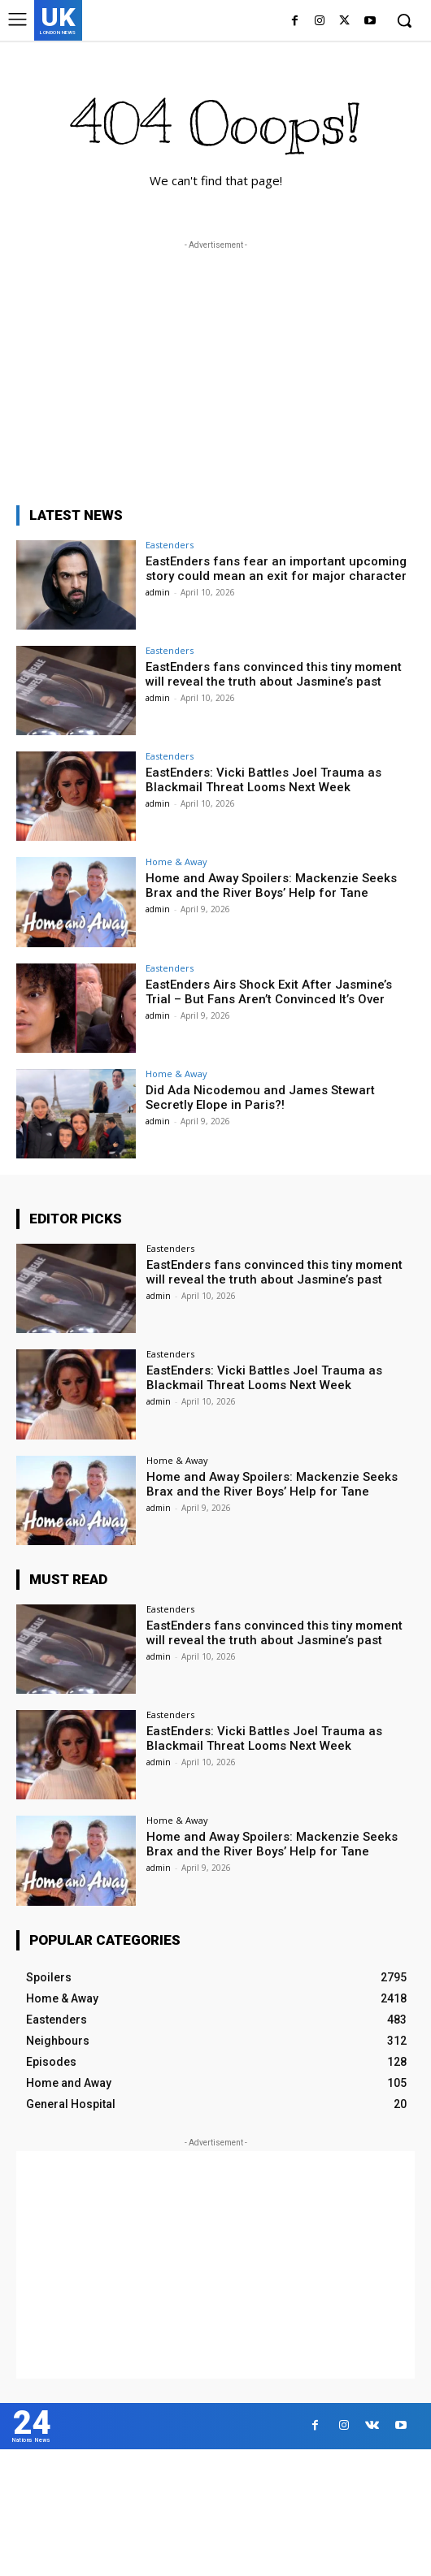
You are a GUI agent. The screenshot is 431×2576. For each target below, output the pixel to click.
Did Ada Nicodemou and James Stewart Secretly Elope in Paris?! (260, 1097)
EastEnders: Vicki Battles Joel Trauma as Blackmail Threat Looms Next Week (263, 779)
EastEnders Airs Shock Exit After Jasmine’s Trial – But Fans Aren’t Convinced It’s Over (269, 992)
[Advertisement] (215, 367)
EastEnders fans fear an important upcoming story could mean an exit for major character (276, 568)
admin (158, 592)
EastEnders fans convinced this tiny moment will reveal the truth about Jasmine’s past (274, 674)
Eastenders (170, 544)
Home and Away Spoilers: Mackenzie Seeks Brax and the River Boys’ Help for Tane (271, 885)
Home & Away (176, 861)
